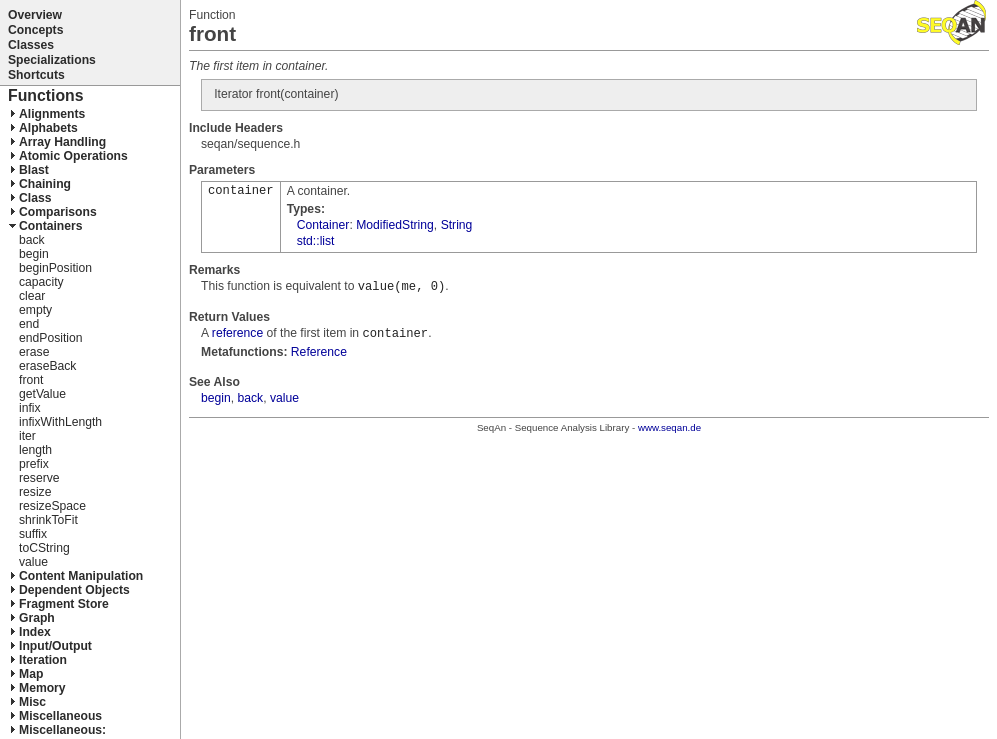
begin (216, 398)
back (251, 398)
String (457, 225)
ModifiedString (395, 225)
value (284, 398)
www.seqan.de (669, 427)
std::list (316, 241)
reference (237, 333)
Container (323, 225)
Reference (319, 352)
